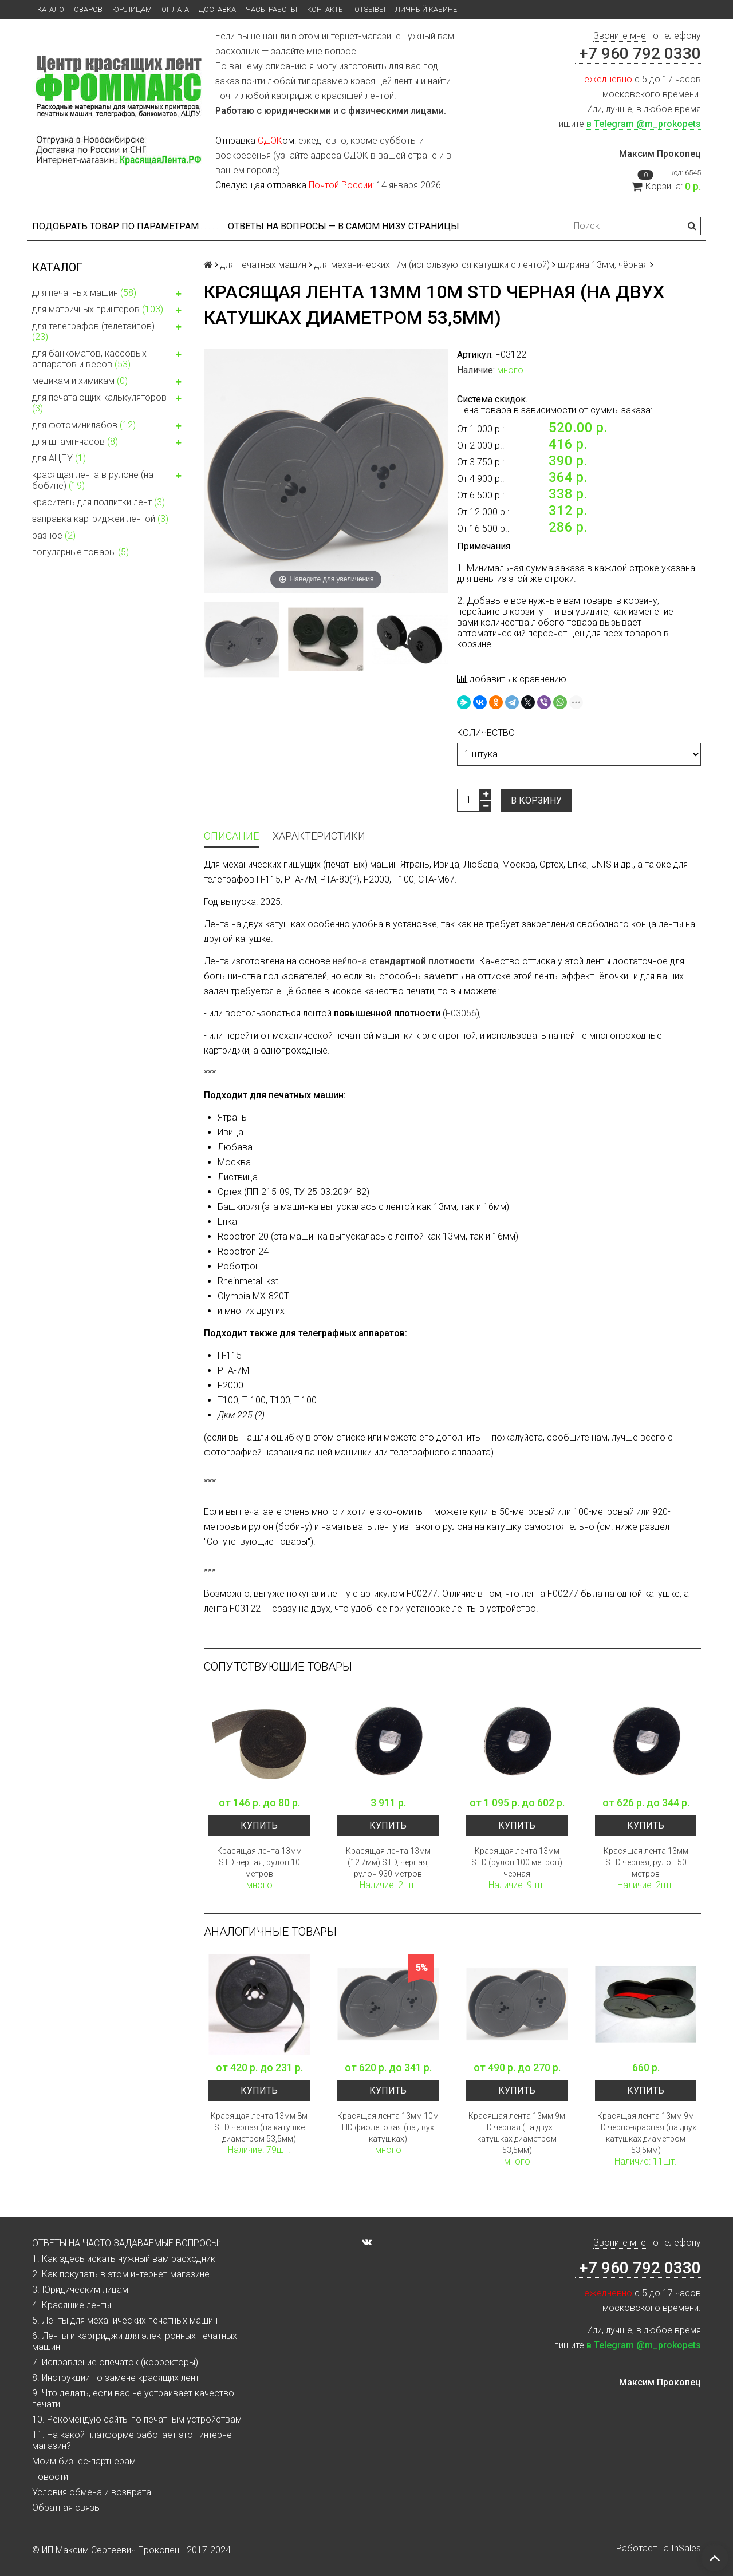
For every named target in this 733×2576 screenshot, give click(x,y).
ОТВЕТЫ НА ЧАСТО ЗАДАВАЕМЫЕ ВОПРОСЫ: (126, 2243)
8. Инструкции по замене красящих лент (115, 2377)
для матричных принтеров (109, 311)
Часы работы (271, 9)
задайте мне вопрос (313, 51)
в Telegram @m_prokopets (643, 123)
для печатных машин (109, 294)
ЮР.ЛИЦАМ (132, 9)
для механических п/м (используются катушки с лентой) (432, 264)
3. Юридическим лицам (80, 2289)
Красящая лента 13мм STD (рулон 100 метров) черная (516, 1862)
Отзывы (369, 9)
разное (54, 535)
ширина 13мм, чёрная (603, 264)
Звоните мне (619, 35)
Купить (259, 1825)
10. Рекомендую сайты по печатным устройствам (137, 2419)
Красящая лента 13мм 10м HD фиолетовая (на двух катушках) (388, 2127)
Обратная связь (66, 2507)
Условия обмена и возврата (91, 2492)
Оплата (175, 9)
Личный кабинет (428, 9)
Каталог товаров (70, 9)
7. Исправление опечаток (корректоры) (115, 2362)
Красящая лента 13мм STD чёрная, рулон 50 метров (646, 1862)
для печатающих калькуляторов (109, 403)
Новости (50, 2476)
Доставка (217, 9)
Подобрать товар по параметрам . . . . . (125, 226)
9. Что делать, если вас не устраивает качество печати (133, 2398)
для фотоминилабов (109, 426)
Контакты (326, 9)
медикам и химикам (109, 382)
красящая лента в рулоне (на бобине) (109, 480)
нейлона (404, 961)
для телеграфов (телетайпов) (109, 331)
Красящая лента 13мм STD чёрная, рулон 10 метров (259, 1862)
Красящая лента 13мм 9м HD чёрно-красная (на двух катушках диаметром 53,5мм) (645, 2133)
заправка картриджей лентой (100, 518)
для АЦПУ (59, 458)
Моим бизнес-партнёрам (84, 2461)
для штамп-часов (109, 443)
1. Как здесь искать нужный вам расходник (123, 2258)
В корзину (536, 800)
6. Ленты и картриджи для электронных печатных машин (134, 2341)
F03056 (461, 1013)
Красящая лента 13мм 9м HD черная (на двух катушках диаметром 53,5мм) (516, 2133)
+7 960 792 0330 (638, 53)
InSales (686, 2548)
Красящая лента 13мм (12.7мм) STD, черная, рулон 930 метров (388, 1862)
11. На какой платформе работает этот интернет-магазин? (135, 2440)
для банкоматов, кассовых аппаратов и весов (109, 359)
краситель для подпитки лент (98, 502)
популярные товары (80, 552)
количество (486, 732)
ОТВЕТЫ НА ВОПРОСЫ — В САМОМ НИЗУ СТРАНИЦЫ (343, 226)
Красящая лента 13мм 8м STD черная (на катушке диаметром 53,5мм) (259, 2127)
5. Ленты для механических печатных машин (125, 2320)
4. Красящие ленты (71, 2305)
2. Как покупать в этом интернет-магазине (121, 2274)
